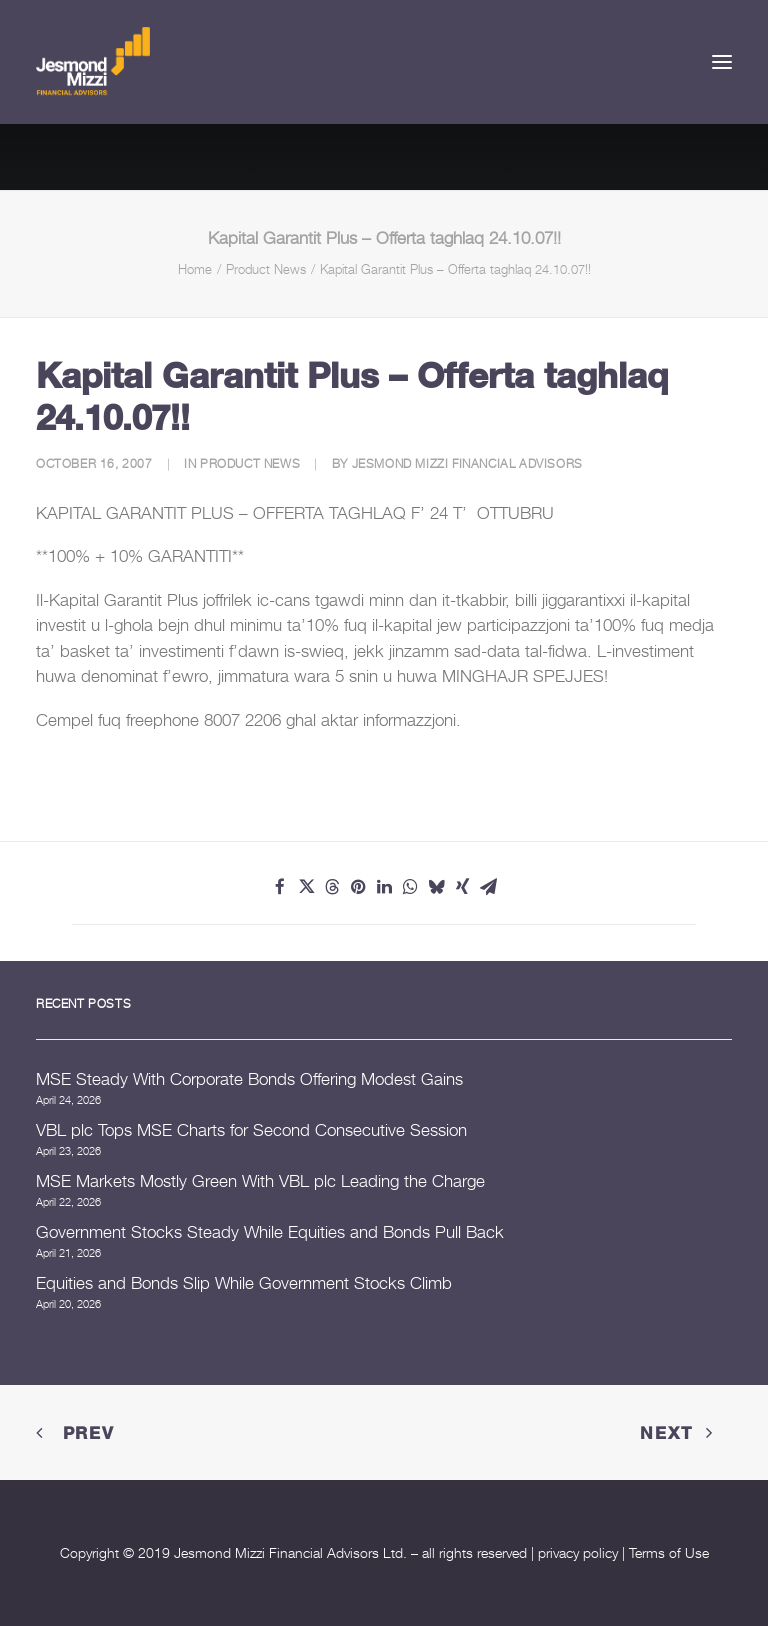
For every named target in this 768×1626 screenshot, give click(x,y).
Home (195, 269)
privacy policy (578, 1552)
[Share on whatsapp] (410, 887)
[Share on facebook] (280, 887)
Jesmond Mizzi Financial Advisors (467, 463)
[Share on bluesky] (436, 887)
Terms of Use (669, 1552)
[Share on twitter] (306, 887)
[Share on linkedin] (384, 887)
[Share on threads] (332, 887)
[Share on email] (488, 887)
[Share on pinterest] (358, 887)
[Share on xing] (462, 887)
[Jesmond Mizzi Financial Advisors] (93, 62)
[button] (722, 62)
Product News (266, 269)
